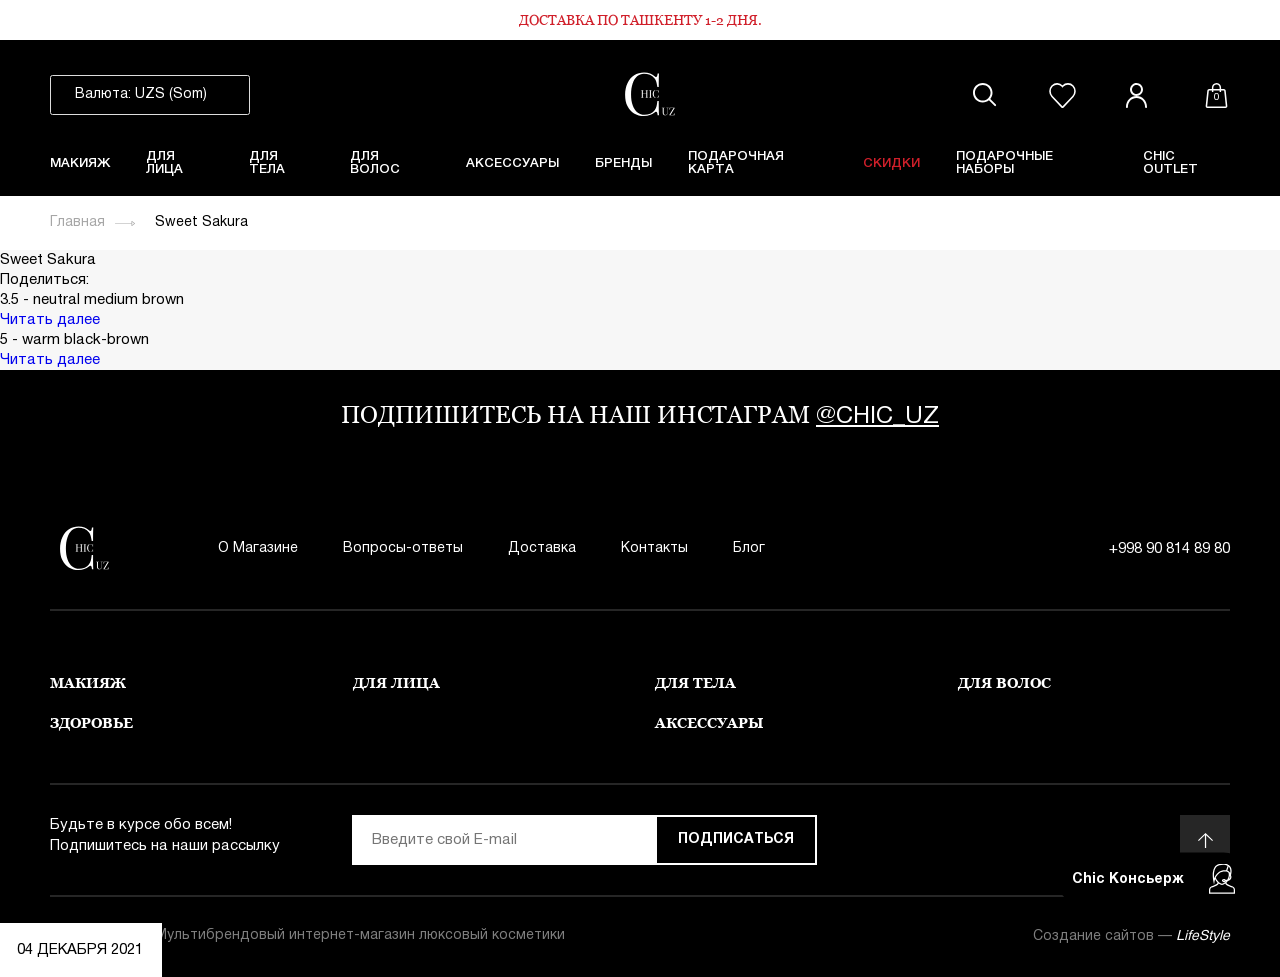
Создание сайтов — (1131, 936)
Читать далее (50, 320)
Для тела (267, 163)
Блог (749, 548)
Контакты (654, 548)
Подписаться (736, 839)
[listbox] (150, 95)
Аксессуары (512, 163)
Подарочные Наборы (1004, 163)
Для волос (375, 163)
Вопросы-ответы (403, 548)
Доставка (542, 548)
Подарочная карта (736, 163)
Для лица (164, 163)
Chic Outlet (1170, 163)
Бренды (623, 163)
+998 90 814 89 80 (1169, 549)
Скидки (891, 163)
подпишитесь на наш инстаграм (640, 414)
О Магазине (258, 548)
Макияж (80, 163)
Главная (77, 222)
